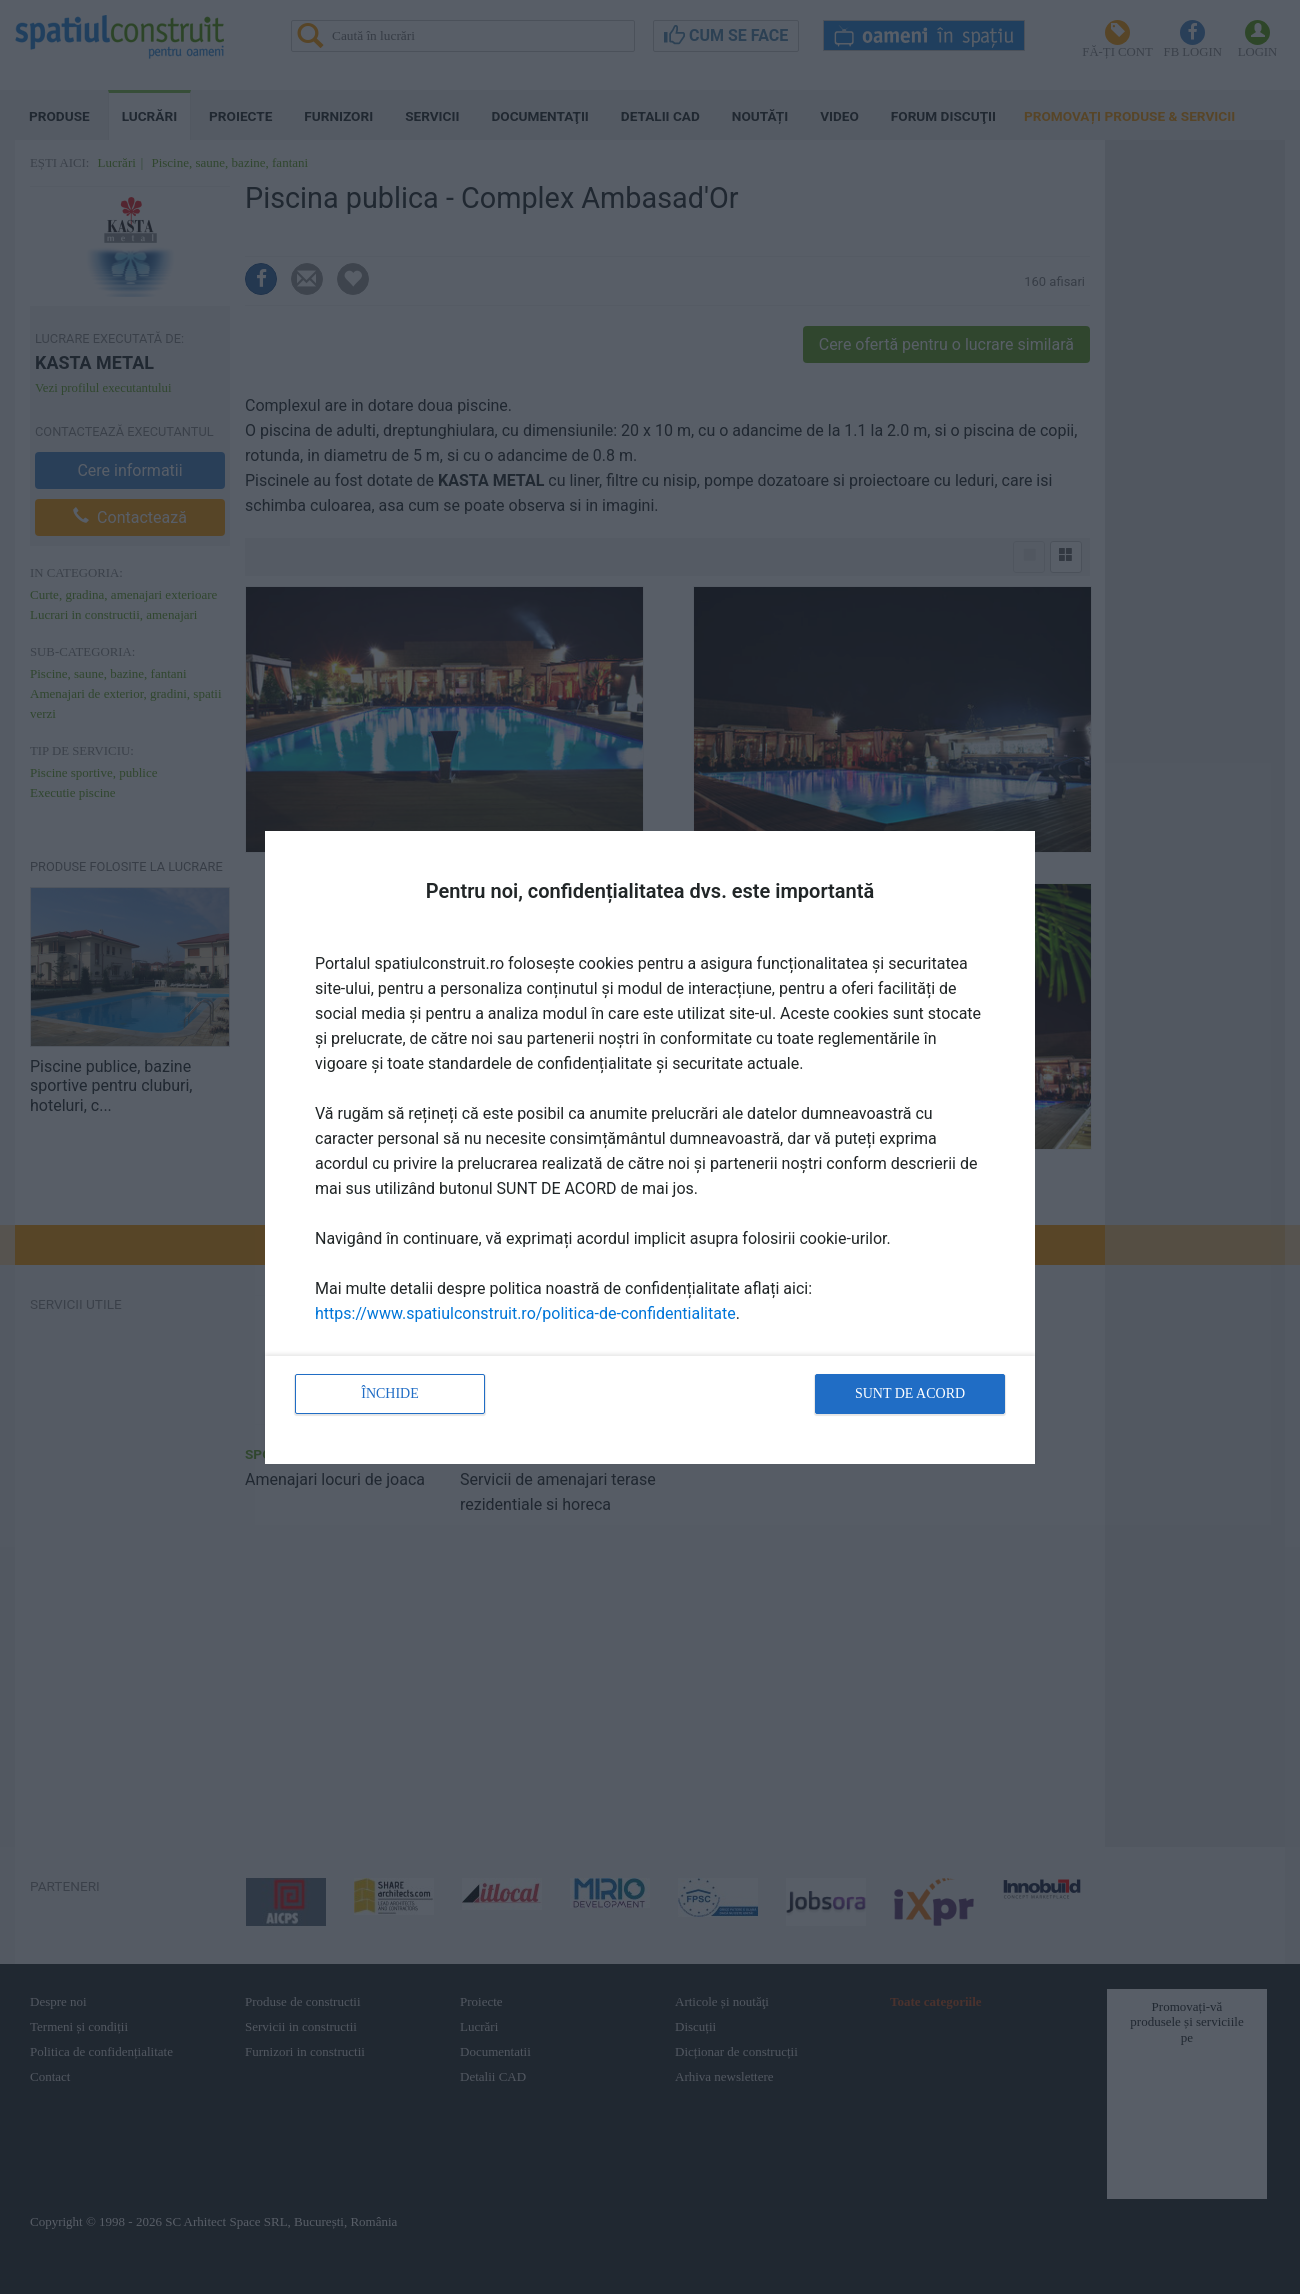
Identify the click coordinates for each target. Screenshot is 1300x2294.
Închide (390, 1393)
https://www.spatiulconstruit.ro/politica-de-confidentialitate (525, 1313)
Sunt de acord (910, 1393)
